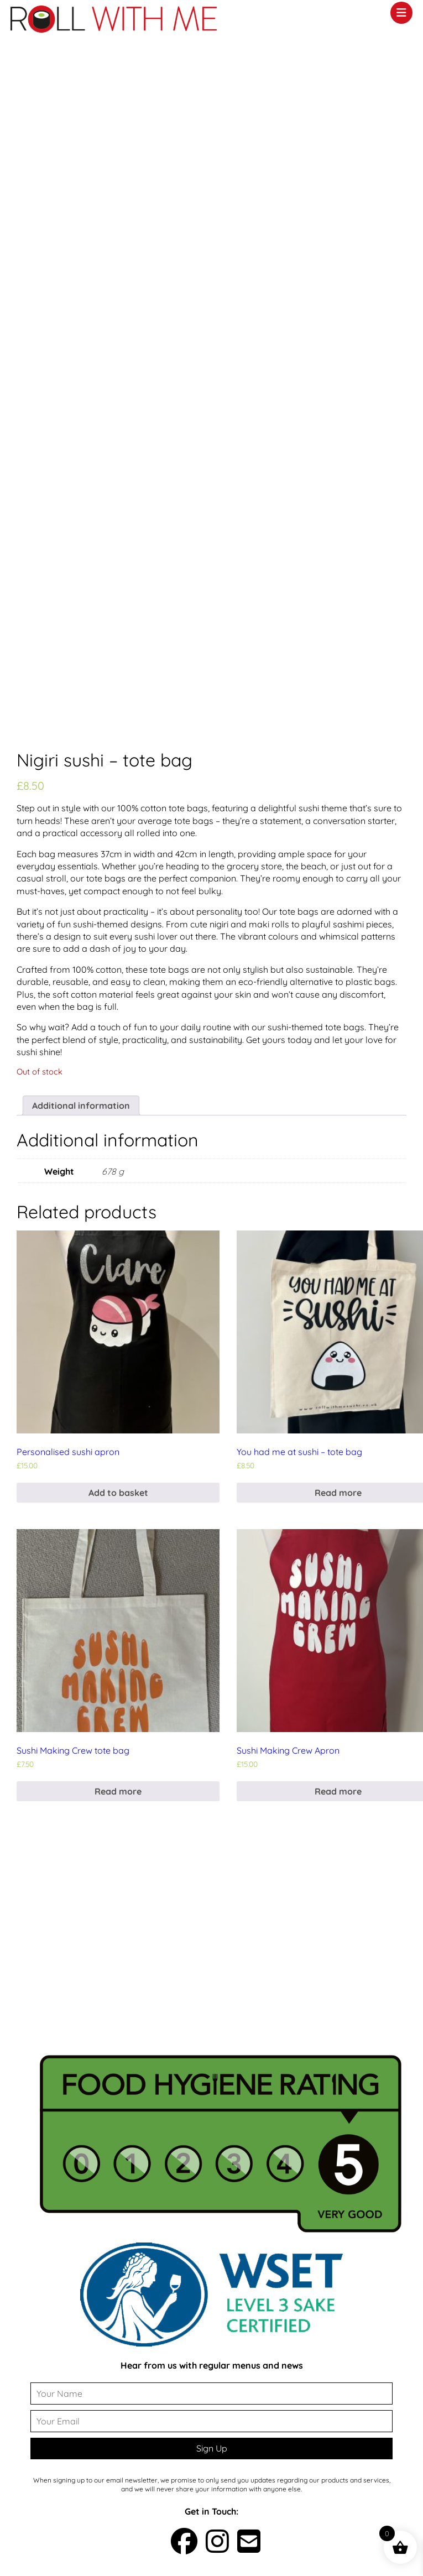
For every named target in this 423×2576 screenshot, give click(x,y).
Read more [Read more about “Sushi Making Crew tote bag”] (118, 1791)
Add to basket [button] (118, 1492)
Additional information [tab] (81, 1105)
